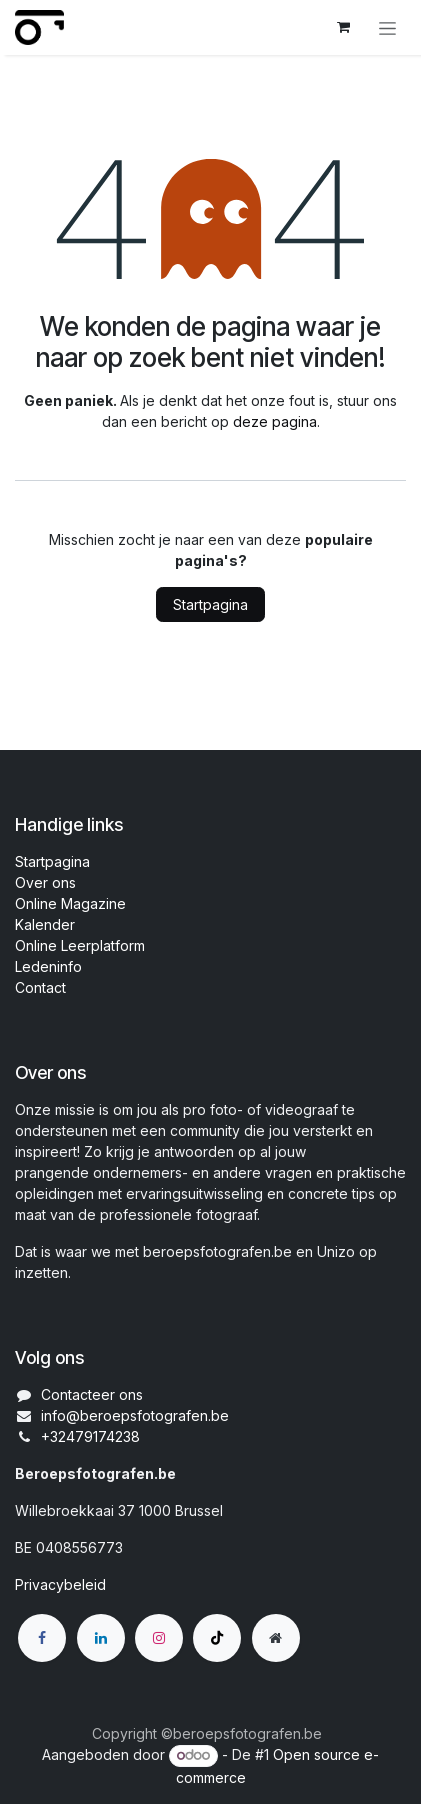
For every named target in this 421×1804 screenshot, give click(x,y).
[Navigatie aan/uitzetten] (387, 27)
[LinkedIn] (101, 1638)
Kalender (45, 924)
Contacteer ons (92, 1394)
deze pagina (275, 421)
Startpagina (210, 604)
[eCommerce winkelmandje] (343, 27)
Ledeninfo (48, 966)
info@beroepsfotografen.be (135, 1415)
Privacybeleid (60, 1584)
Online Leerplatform (80, 945)
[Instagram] (159, 1638)
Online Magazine (70, 903)
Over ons (45, 882)
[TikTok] (217, 1638)
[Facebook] (42, 1638)
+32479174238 (90, 1436)
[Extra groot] (276, 1638)
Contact (40, 987)
